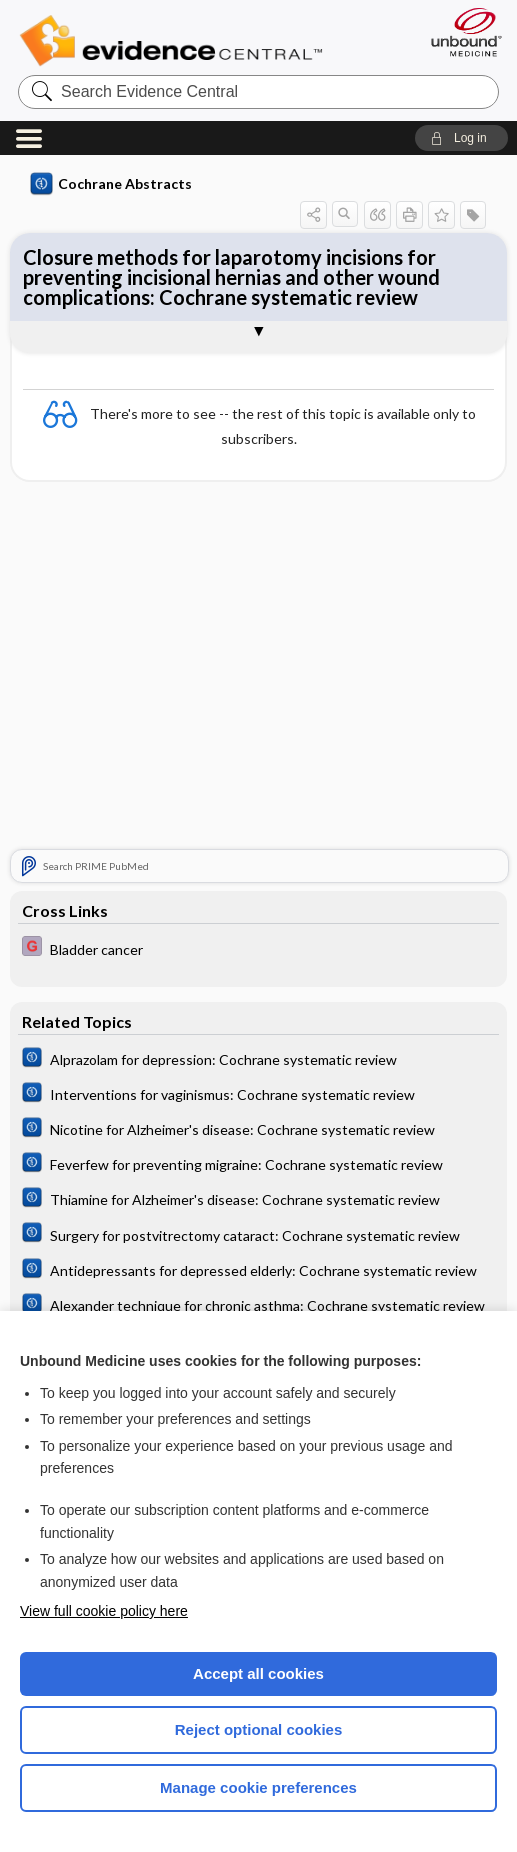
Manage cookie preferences (258, 1787)
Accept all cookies (258, 1673)
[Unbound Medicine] (460, 32)
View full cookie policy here (104, 1611)
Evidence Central (175, 41)
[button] (461, 138)
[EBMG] (258, 948)
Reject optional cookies (259, 1729)
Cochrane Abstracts (111, 184)
